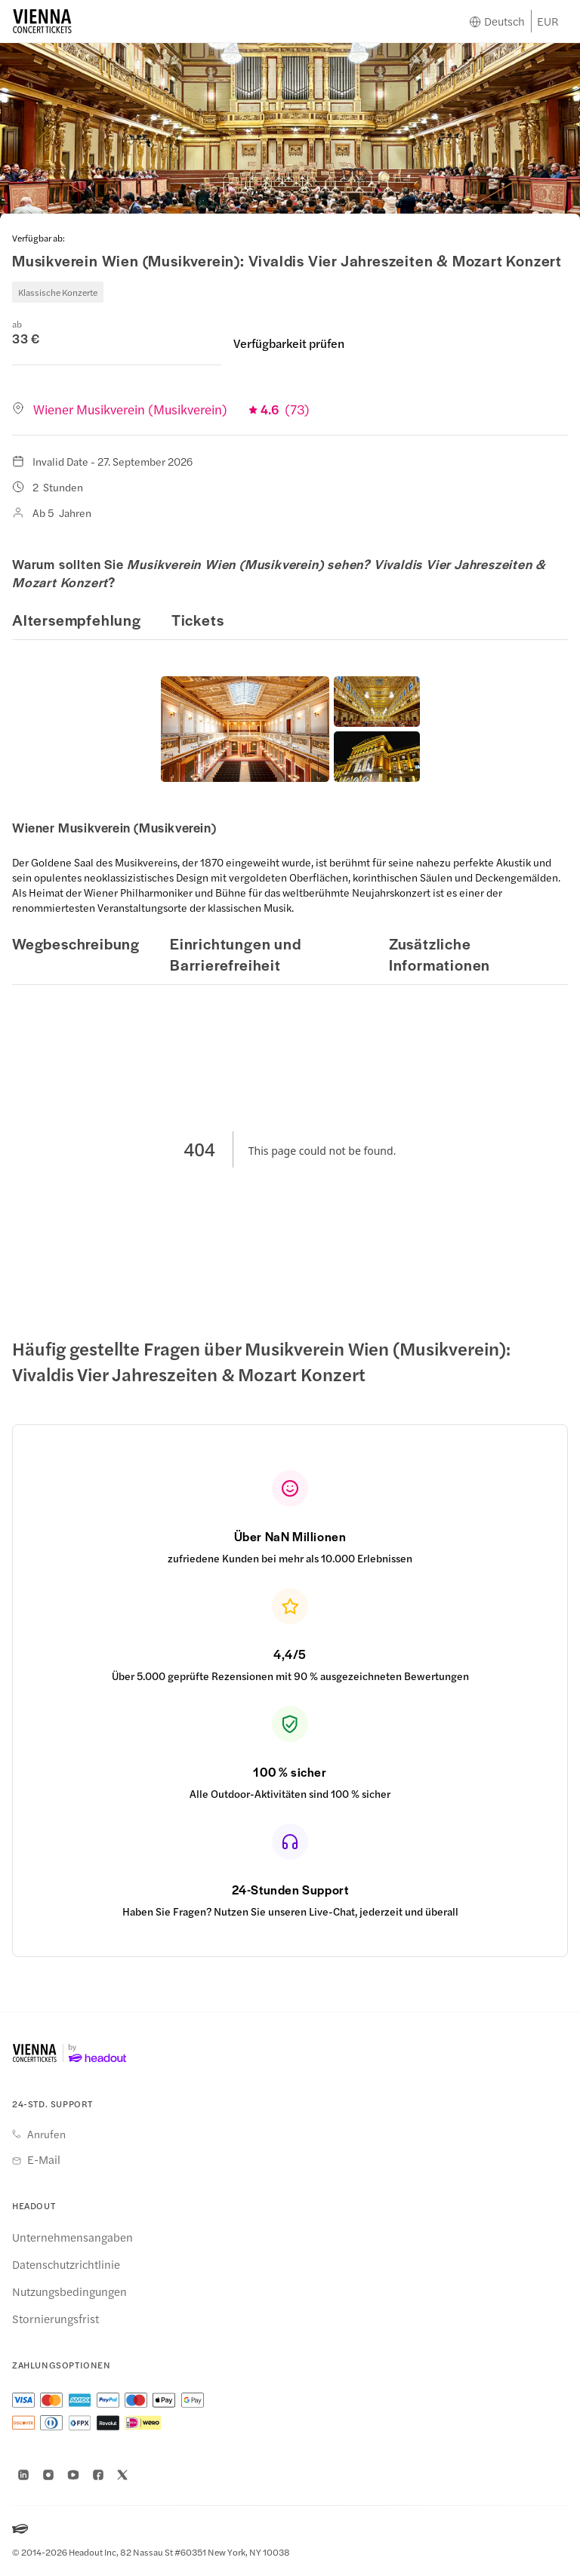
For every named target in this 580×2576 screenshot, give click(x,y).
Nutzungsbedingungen (69, 2291)
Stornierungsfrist (55, 2318)
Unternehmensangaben (72, 2237)
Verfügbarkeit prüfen (288, 343)
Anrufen (46, 2134)
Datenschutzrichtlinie (66, 2264)
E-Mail (43, 2159)
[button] (245, 729)
